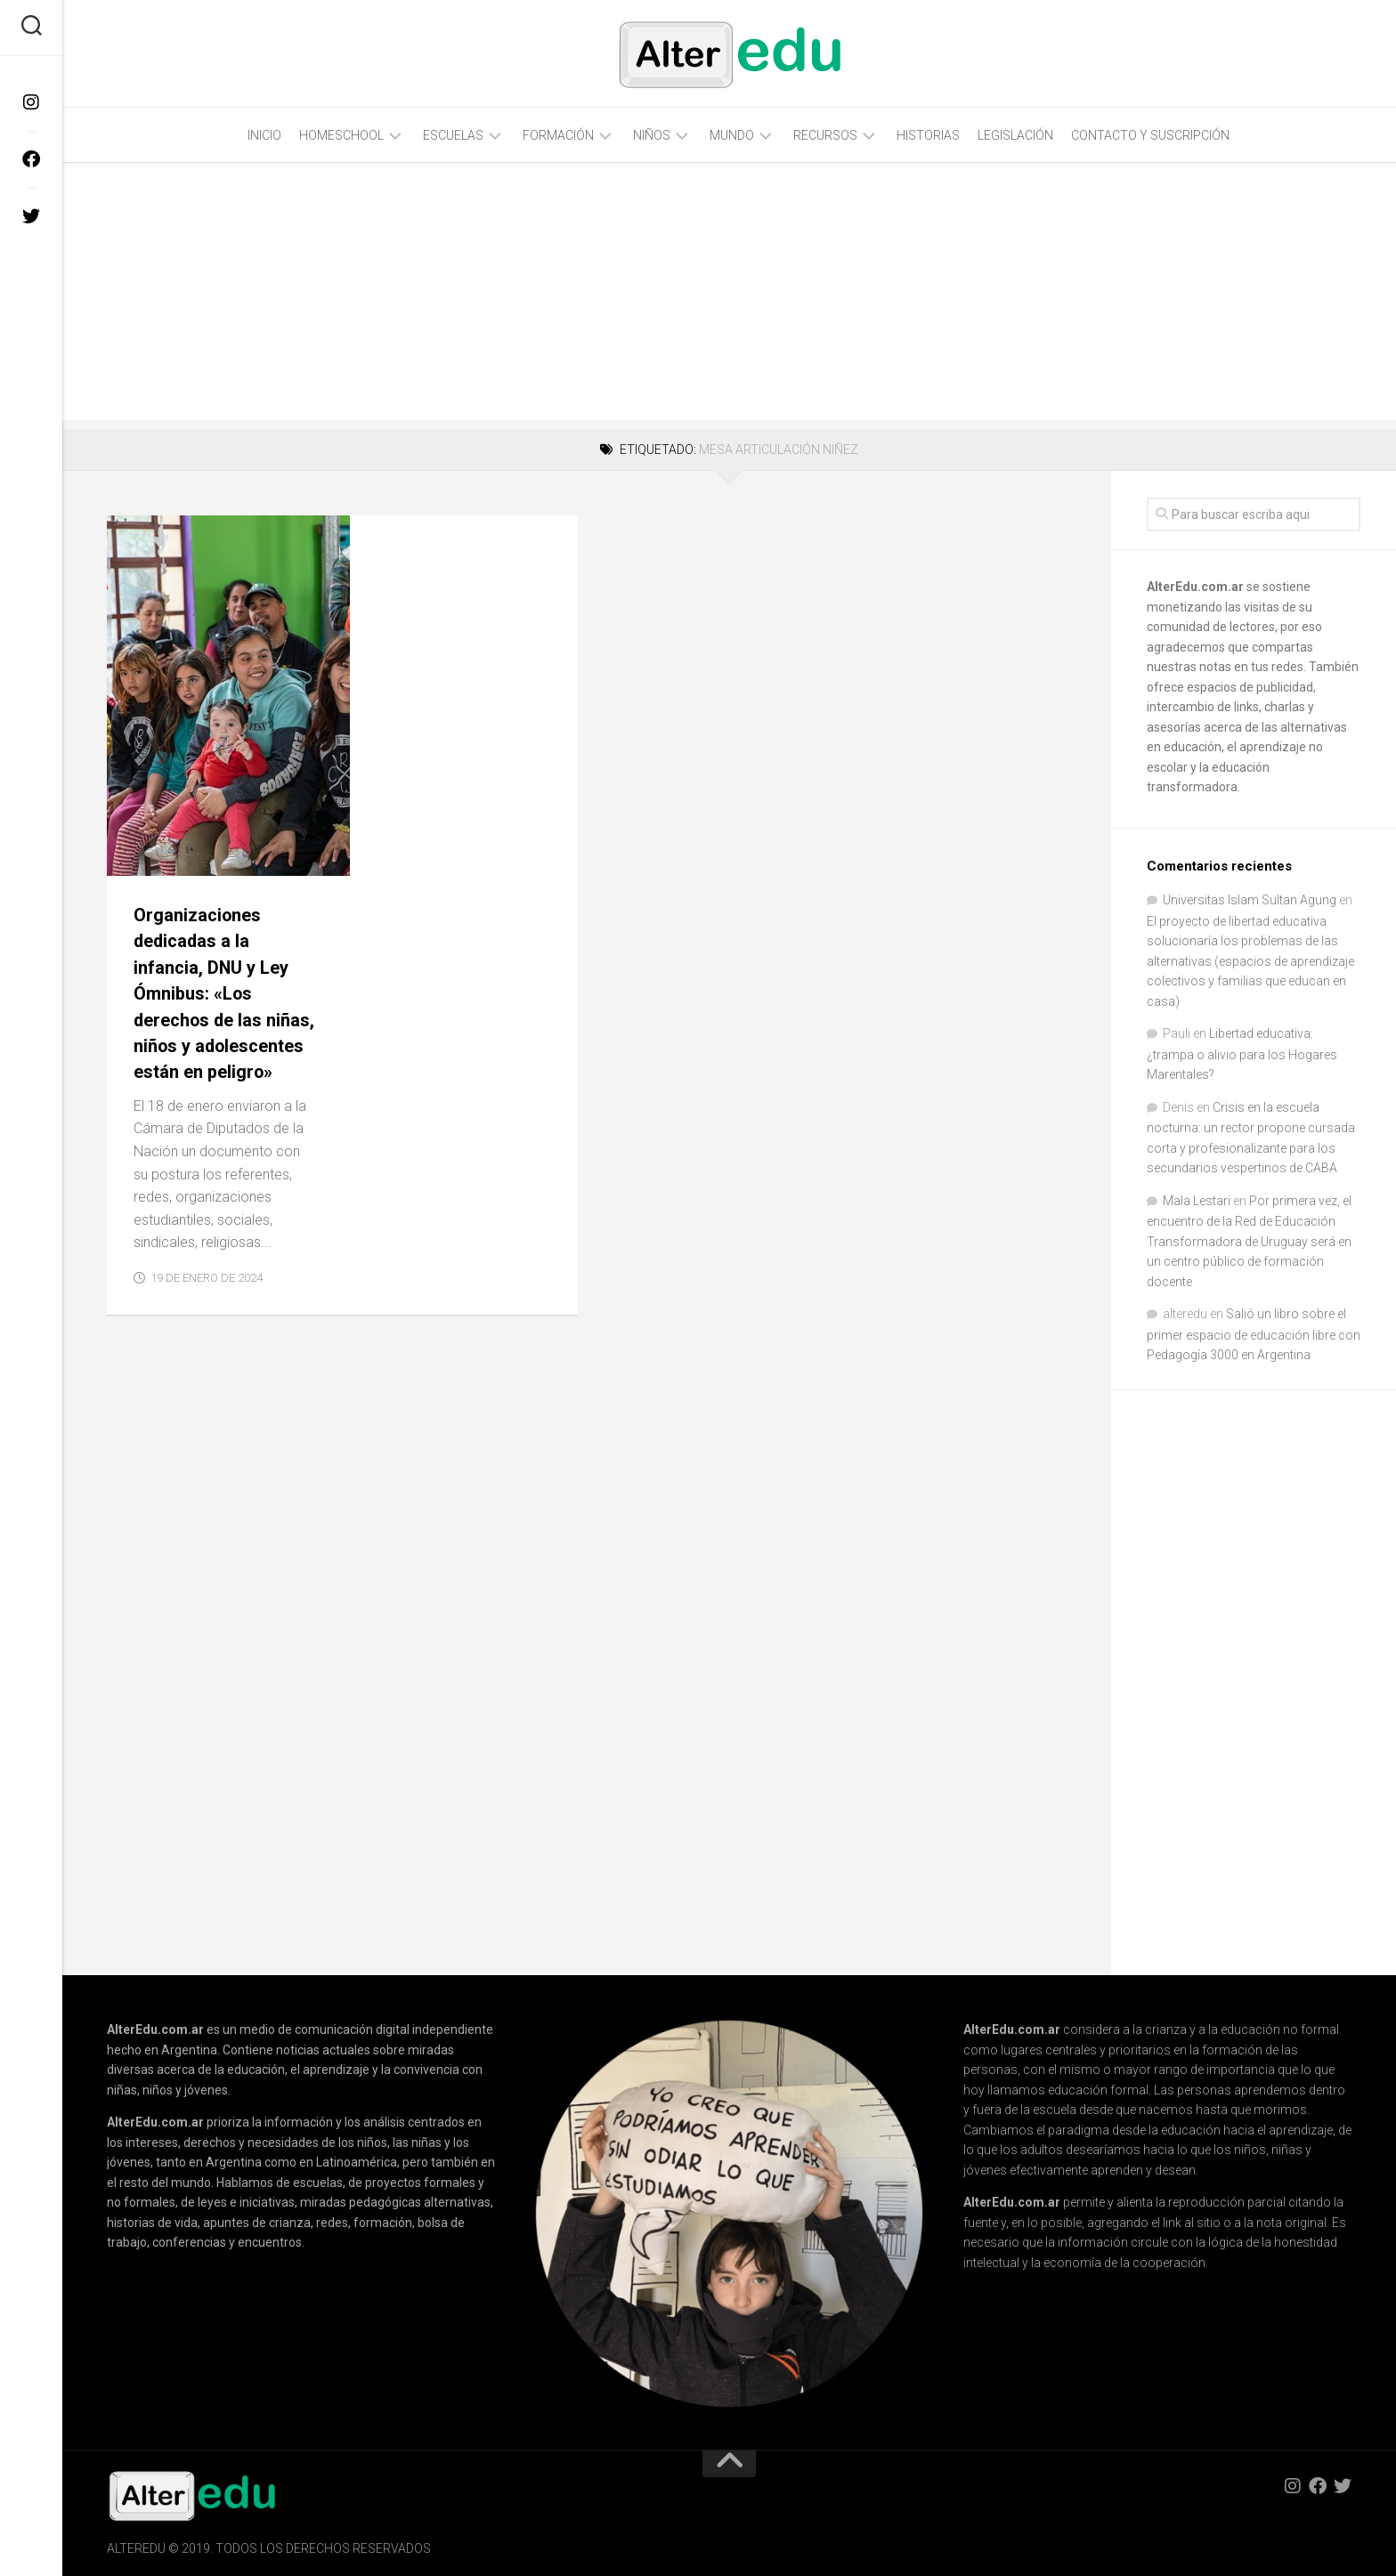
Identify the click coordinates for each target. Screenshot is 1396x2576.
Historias (928, 135)
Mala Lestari (1196, 1201)
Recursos (825, 135)
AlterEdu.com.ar (1195, 586)
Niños (651, 135)
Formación (558, 135)
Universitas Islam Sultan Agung (1249, 900)
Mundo (732, 135)
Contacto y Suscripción (1150, 135)
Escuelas (453, 135)
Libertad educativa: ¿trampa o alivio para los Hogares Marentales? (1242, 1053)
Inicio (264, 135)
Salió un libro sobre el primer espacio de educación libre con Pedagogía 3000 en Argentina (1253, 1334)
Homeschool (341, 135)
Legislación (1015, 135)
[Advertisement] (729, 295)
